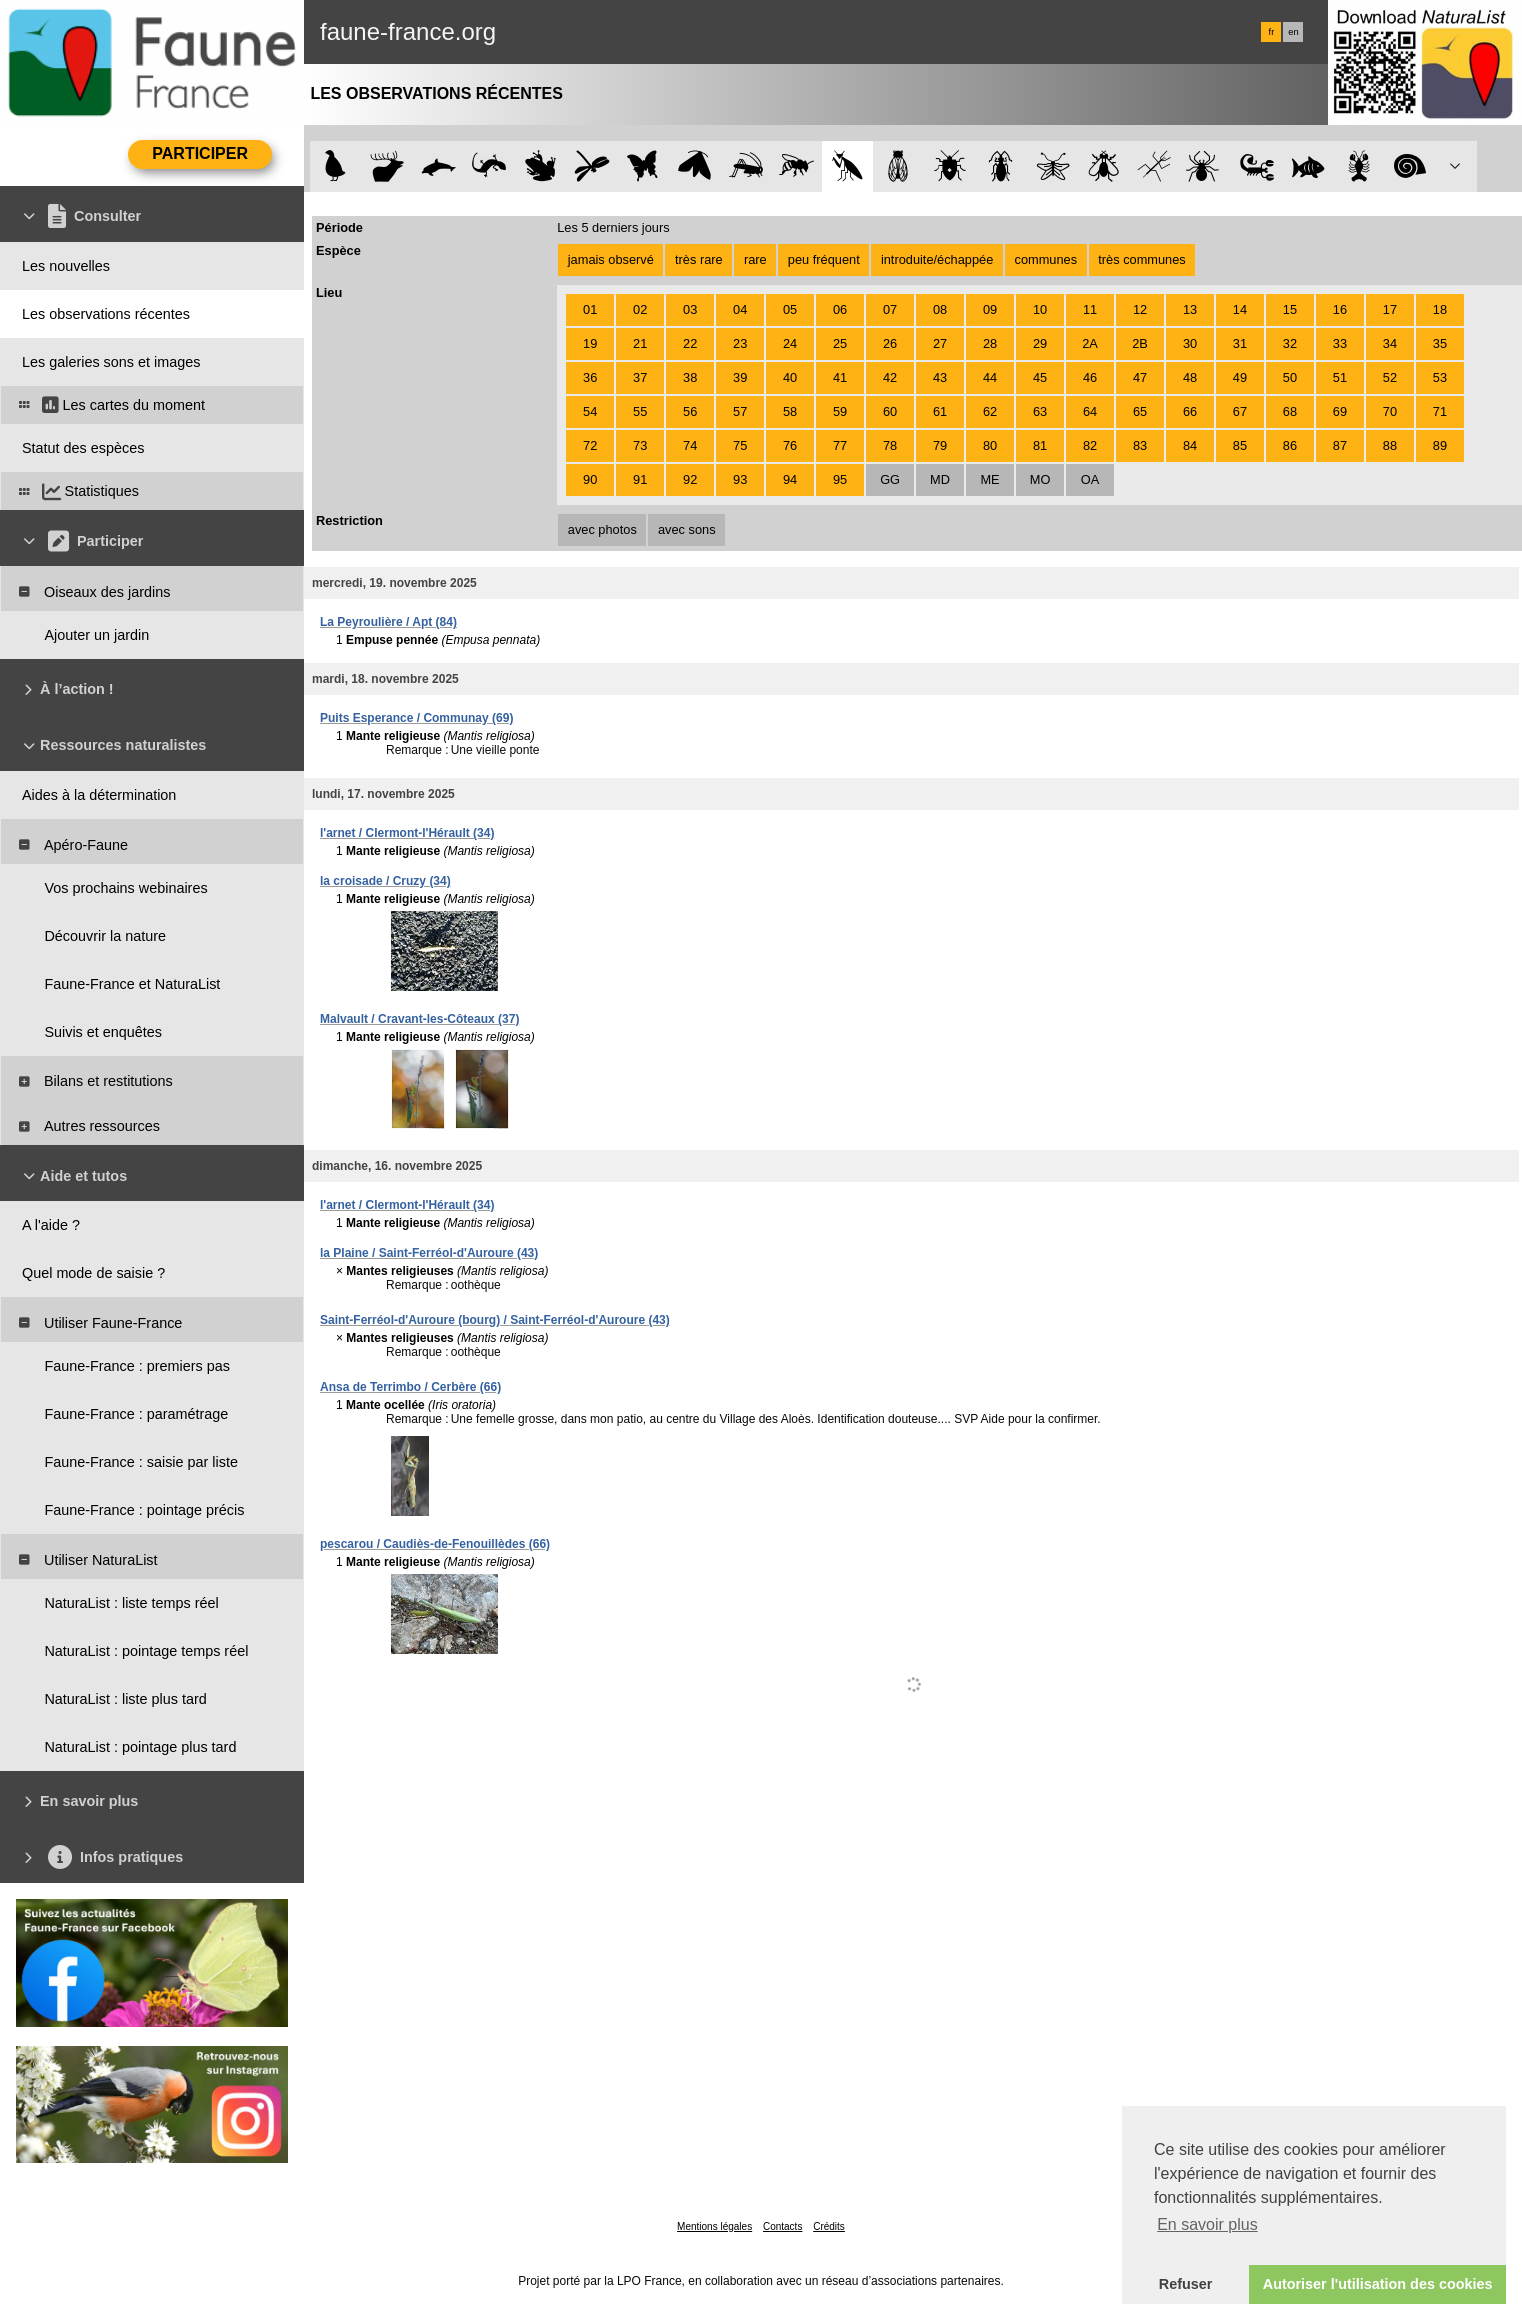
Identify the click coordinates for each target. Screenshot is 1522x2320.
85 (1240, 445)
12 (1140, 309)
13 (1190, 309)
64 (1090, 411)
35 (1440, 343)
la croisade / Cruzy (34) (385, 881)
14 (1240, 309)
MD (940, 479)
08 (940, 309)
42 (890, 377)
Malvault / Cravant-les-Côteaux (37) (419, 1019)
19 (590, 343)
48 (1190, 377)
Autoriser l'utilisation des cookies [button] (1378, 2284)
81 (1040, 445)
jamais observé (611, 259)
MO (1040, 479)
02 (640, 309)
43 (940, 377)
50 (1290, 377)
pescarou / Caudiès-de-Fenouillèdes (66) (435, 1544)
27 (940, 343)
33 (1340, 343)
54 (590, 411)
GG (890, 479)
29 (1040, 343)
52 (1390, 377)
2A (1090, 343)
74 (690, 445)
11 (1090, 309)
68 (1290, 411)
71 (1440, 411)
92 (690, 479)
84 (1190, 445)
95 (840, 479)
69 (1340, 411)
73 (640, 445)
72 (590, 445)
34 (1390, 343)
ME (989, 479)
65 (1140, 411)
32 (1290, 343)
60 (890, 411)
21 (640, 343)
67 (1240, 411)
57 (740, 411)
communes (1046, 259)
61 (940, 411)
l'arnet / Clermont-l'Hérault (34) (407, 833)
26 (890, 343)
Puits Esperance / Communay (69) (416, 718)
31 (1240, 343)
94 (790, 479)
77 (840, 445)
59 (840, 411)
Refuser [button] (1186, 2284)
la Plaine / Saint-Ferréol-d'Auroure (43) (429, 1253)
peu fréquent (824, 259)
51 (1340, 377)
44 (990, 377)
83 (1140, 445)
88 (1390, 445)
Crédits (829, 2226)
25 (840, 343)
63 (1040, 411)
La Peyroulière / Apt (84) (388, 622)
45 (1040, 377)
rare (755, 259)
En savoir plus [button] (1207, 2224)
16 (1340, 309)
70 (1390, 411)
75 (740, 445)
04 (740, 309)
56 (690, 411)
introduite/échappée (937, 259)
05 (790, 309)
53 (1440, 377)
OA (1090, 479)
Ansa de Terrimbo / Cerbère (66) (410, 1387)
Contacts (782, 2226)
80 (990, 445)
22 (690, 343)
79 (940, 445)
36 (590, 377)
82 (1090, 445)
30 (1190, 343)
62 (990, 411)
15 (1290, 309)
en (1293, 32)
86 (1290, 445)
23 (740, 343)
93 (740, 479)
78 (890, 445)
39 (740, 377)
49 (1240, 377)
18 (1440, 309)
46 (1090, 377)
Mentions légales (714, 2226)
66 (1190, 411)
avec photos (602, 529)
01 (590, 309)
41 (840, 377)
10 (1040, 309)
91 (640, 479)
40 (790, 377)
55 (640, 411)
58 (790, 411)
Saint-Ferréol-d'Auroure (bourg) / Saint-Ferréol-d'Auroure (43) (495, 1320)
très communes (1141, 259)
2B (1140, 343)
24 (790, 343)
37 (640, 377)
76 (790, 445)
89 (1440, 445)
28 (990, 343)
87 (1340, 445)
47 (1140, 377)
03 (690, 309)
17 (1390, 309)
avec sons (687, 529)
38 (690, 377)
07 (890, 309)
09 (990, 309)
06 (840, 309)
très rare (699, 259)
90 (590, 479)
